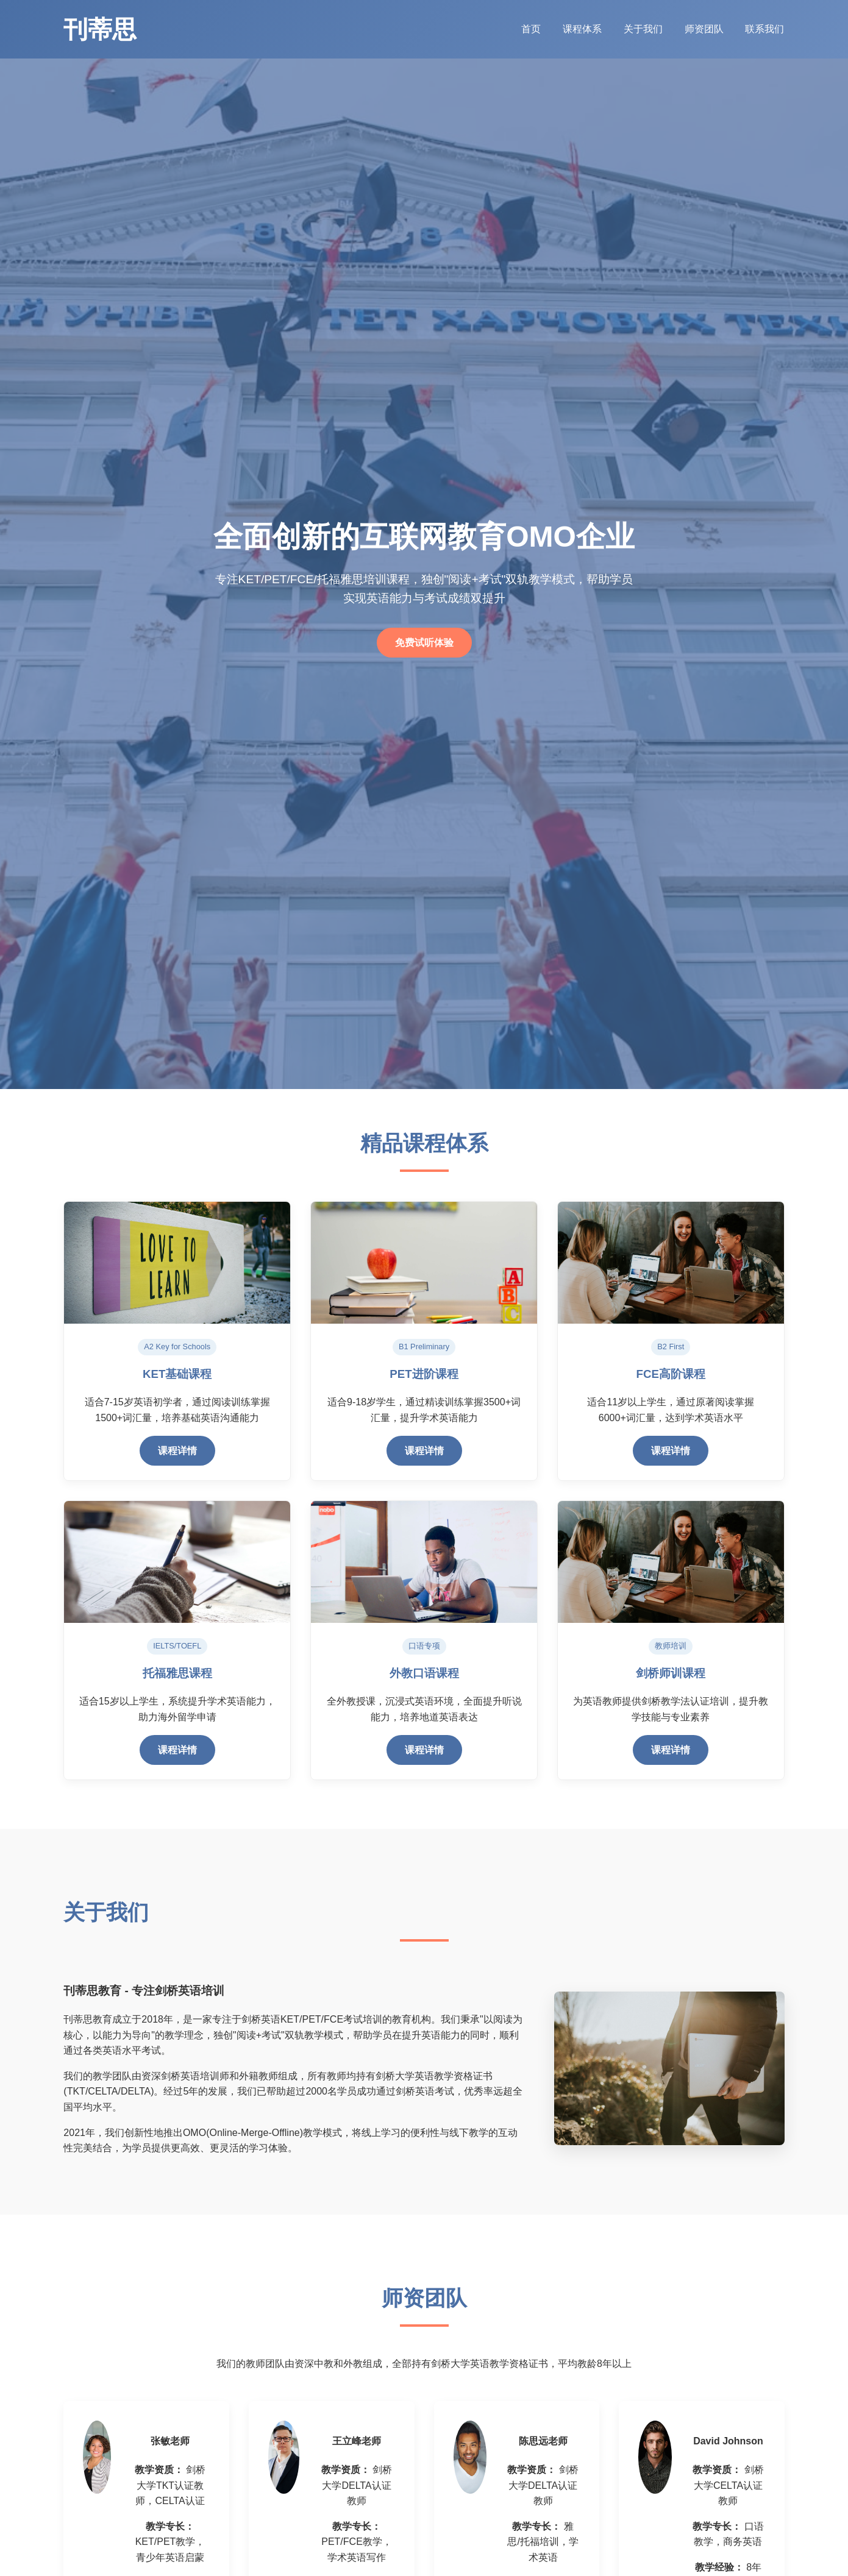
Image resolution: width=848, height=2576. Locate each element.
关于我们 (644, 29)
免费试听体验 (424, 642)
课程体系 (582, 29)
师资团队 (704, 29)
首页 (531, 29)
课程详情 (177, 1451)
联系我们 (765, 29)
